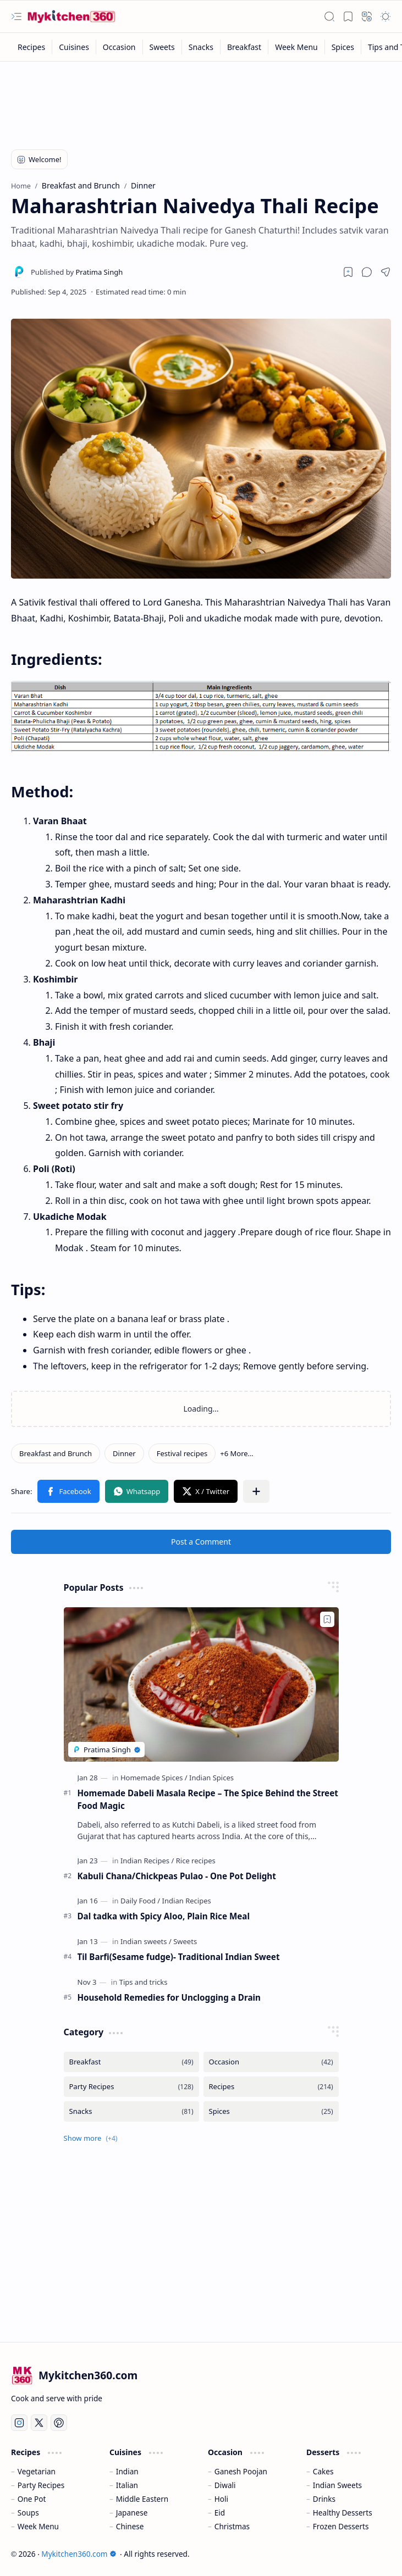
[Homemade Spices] (154, 1778)
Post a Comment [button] (201, 1541)
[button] (16, 16)
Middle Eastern (142, 2499)
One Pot (32, 2499)
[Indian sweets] (146, 1941)
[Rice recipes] (196, 1861)
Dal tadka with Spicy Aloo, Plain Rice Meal (164, 1916)
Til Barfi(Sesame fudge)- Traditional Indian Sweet (179, 1956)
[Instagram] (19, 2422)
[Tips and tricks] (143, 1982)
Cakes (323, 2471)
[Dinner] (124, 1453)
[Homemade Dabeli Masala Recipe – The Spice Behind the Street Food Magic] (201, 1684)
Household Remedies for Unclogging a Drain (169, 1997)
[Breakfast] (244, 47)
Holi (221, 2499)
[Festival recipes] (182, 1453)
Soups (28, 2512)
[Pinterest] (59, 2422)
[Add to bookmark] (327, 1619)
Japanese (132, 2512)
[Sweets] (162, 47)
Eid (219, 2512)
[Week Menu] (296, 47)
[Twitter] (39, 2422)
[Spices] (343, 47)
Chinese (130, 2526)
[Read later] (348, 272)
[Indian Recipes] (147, 1861)
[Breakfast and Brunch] (55, 1453)
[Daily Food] (140, 1901)
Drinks (324, 2499)
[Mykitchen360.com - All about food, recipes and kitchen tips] (71, 16)
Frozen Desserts (341, 2526)
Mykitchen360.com (78, 2554)
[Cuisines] (74, 47)
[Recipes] (31, 47)
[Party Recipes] (131, 2087)
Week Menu (38, 2526)
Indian (127, 2471)
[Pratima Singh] (77, 272)
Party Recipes (41, 2485)
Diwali (225, 2485)
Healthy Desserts (342, 2512)
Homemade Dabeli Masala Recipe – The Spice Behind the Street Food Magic (208, 1799)
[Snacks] (201, 47)
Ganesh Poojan (240, 2471)
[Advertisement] (200, 97)
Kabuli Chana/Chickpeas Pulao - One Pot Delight (177, 1875)
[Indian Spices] (211, 1778)
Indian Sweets (337, 2485)
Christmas (232, 2526)
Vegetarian (37, 2471)
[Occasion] (119, 47)
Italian (127, 2485)
